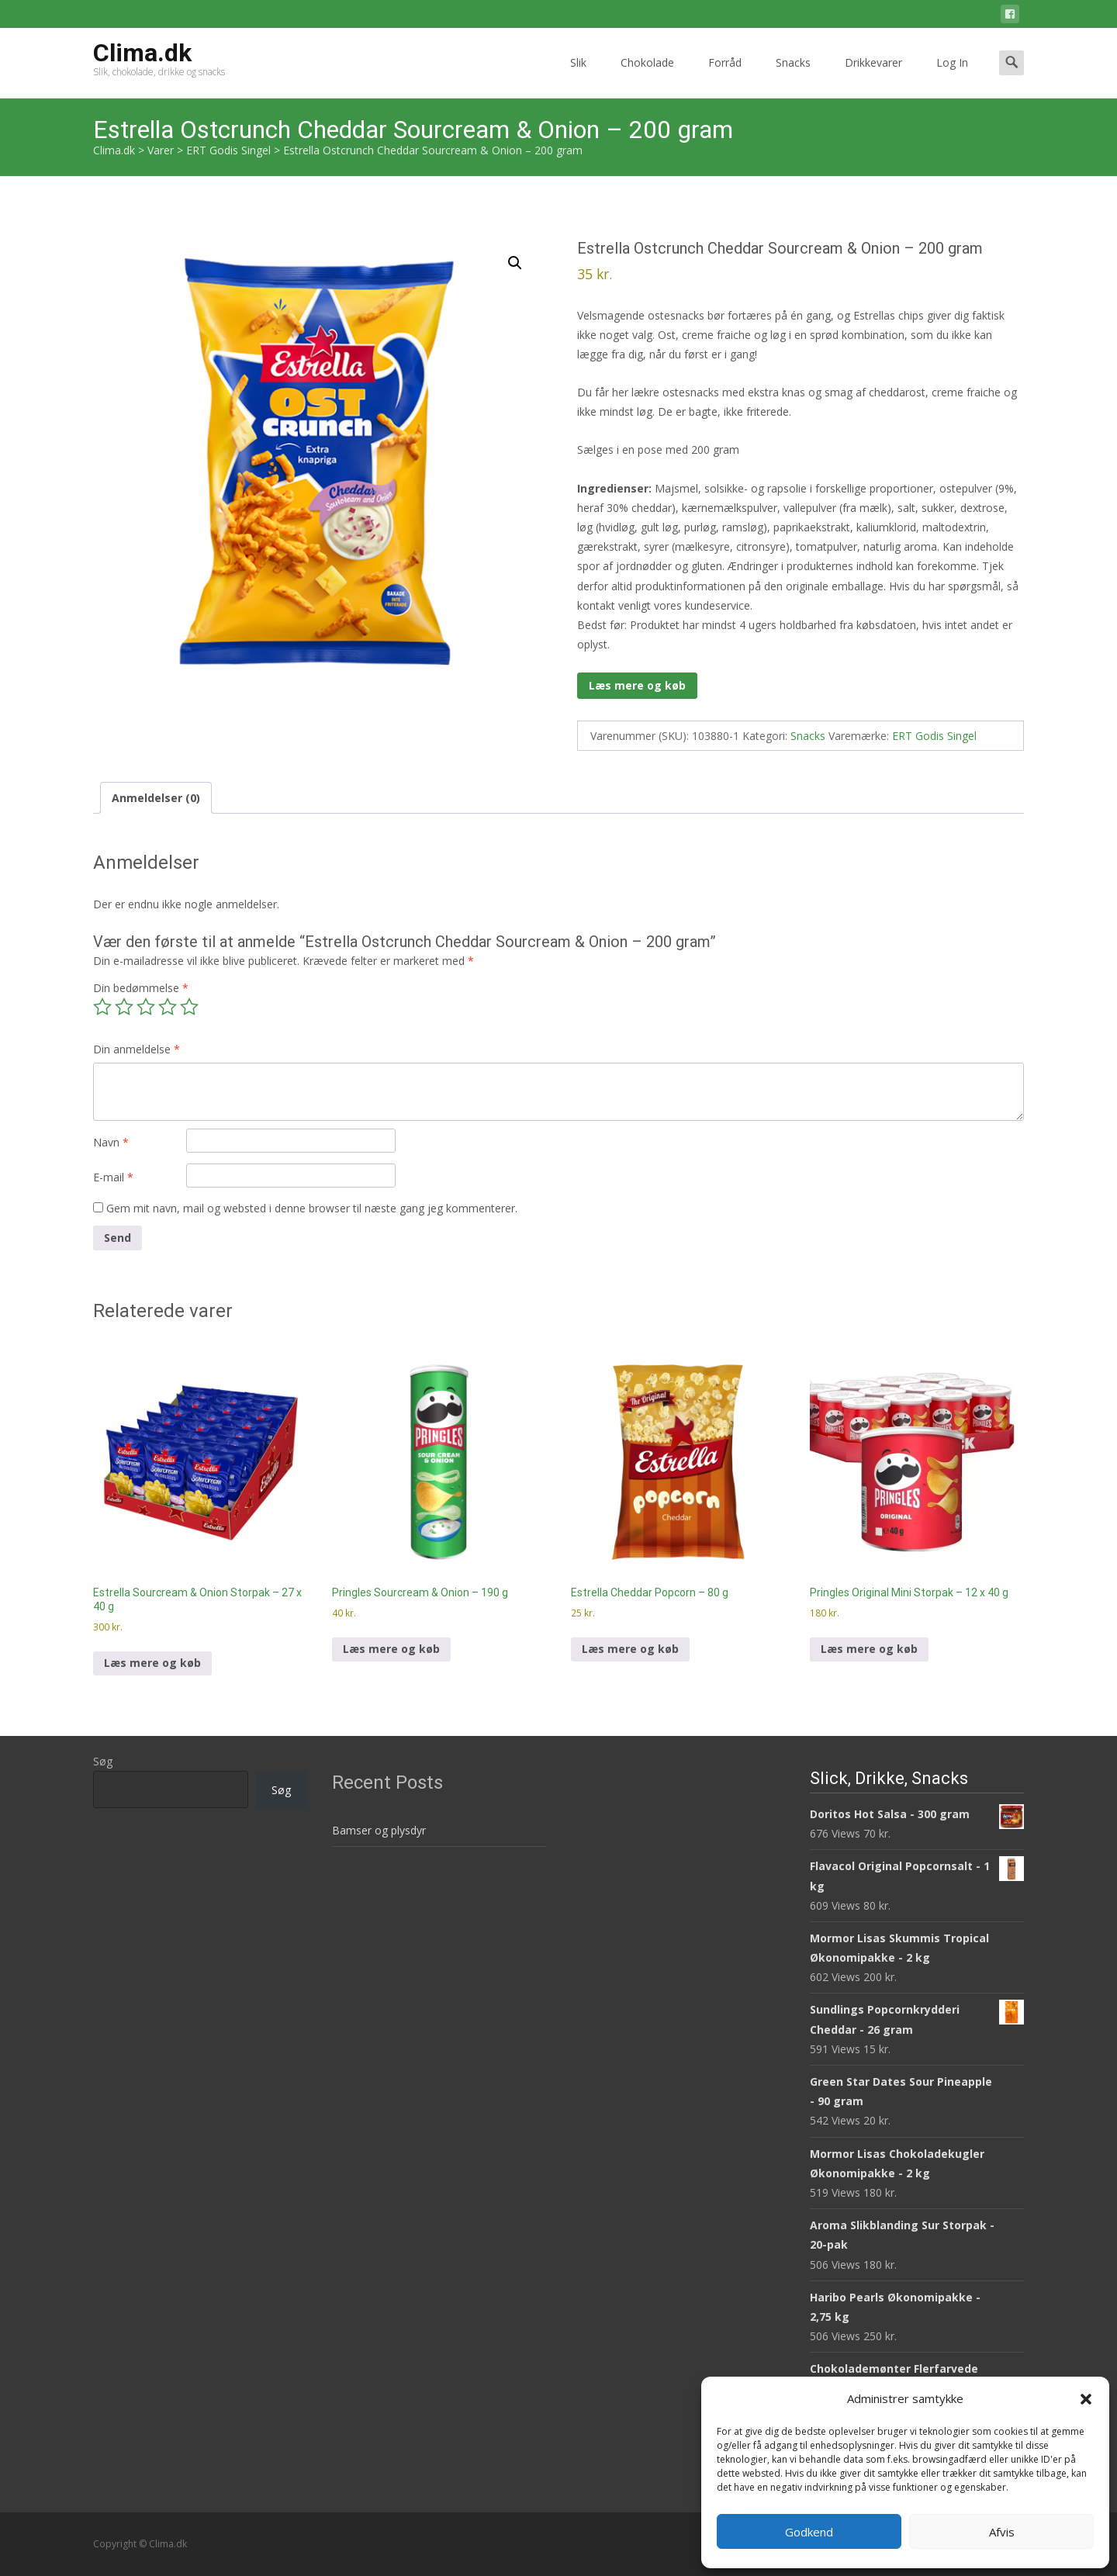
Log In (952, 76)
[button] (1086, 2399)
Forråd (725, 76)
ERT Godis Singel (934, 735)
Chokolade (647, 76)
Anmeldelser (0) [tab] (156, 797)
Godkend (809, 2532)
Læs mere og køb (637, 685)
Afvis (1002, 2532)
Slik (578, 76)
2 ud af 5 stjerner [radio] (124, 1007)
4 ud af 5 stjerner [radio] (167, 1007)
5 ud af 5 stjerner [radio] (189, 1007)
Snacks (793, 76)
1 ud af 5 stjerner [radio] (102, 1007)
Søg (102, 1761)
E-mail (113, 1177)
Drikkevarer (873, 76)
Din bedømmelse (140, 987)
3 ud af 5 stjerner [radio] (146, 1007)
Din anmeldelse (136, 1049)
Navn (111, 1142)
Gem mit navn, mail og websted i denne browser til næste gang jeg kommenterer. (311, 1208)
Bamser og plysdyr (379, 1830)
